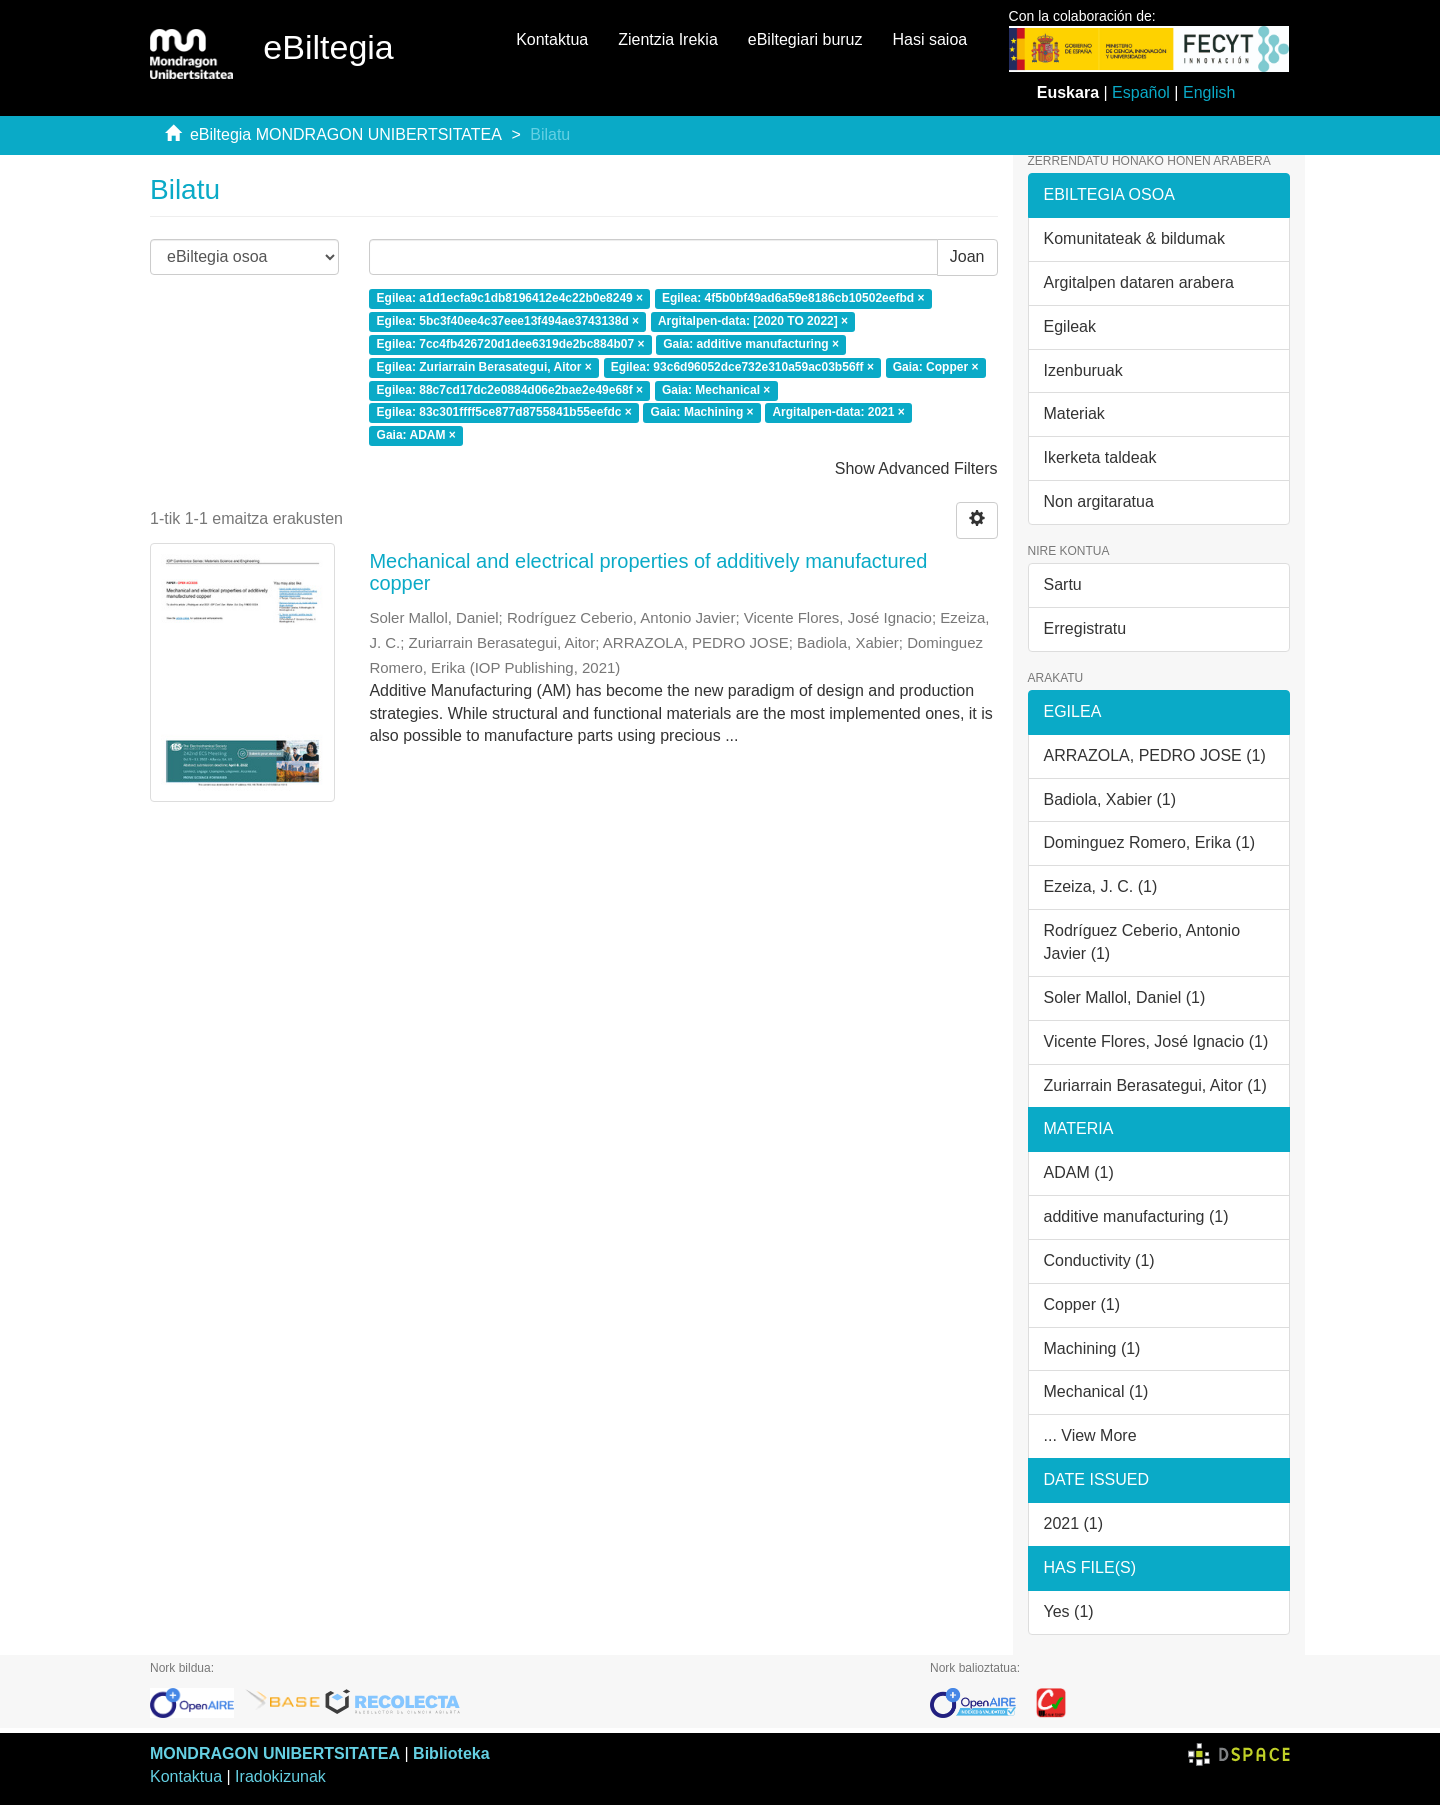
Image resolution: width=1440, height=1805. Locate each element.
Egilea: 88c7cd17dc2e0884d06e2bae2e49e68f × (510, 390)
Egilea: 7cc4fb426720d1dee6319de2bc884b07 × (511, 344)
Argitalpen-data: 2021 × (838, 413)
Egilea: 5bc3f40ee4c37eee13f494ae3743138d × (508, 321)
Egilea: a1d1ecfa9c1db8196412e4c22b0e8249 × (510, 299)
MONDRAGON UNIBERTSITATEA (275, 1753)
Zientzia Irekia (668, 39)
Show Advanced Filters (916, 468)
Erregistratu (1085, 628)
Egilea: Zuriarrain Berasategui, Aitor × (484, 367)
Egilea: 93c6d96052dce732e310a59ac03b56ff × (742, 367)
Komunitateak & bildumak (1134, 238)
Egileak (1070, 326)
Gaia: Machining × (702, 413)
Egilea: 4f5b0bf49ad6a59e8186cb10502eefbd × (793, 299)
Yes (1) (1069, 1611)
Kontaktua (552, 39)
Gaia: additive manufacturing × (751, 344)
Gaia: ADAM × (416, 436)
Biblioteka (451, 1753)
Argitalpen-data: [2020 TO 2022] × (753, 321)
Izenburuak (1083, 370)
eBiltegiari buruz (805, 39)
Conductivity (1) (1099, 1260)
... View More (1090, 1435)
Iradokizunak (280, 1776)
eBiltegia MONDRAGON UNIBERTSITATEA (346, 134)
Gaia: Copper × (936, 367)
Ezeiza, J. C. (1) (1101, 886)
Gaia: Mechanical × (716, 390)
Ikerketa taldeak (1100, 457)
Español (1141, 92)
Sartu (1063, 584)
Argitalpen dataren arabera (1139, 282)
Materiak (1074, 413)
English (1209, 92)
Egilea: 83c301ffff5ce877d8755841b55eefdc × (504, 413)
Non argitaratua (1099, 501)
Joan (967, 256)
